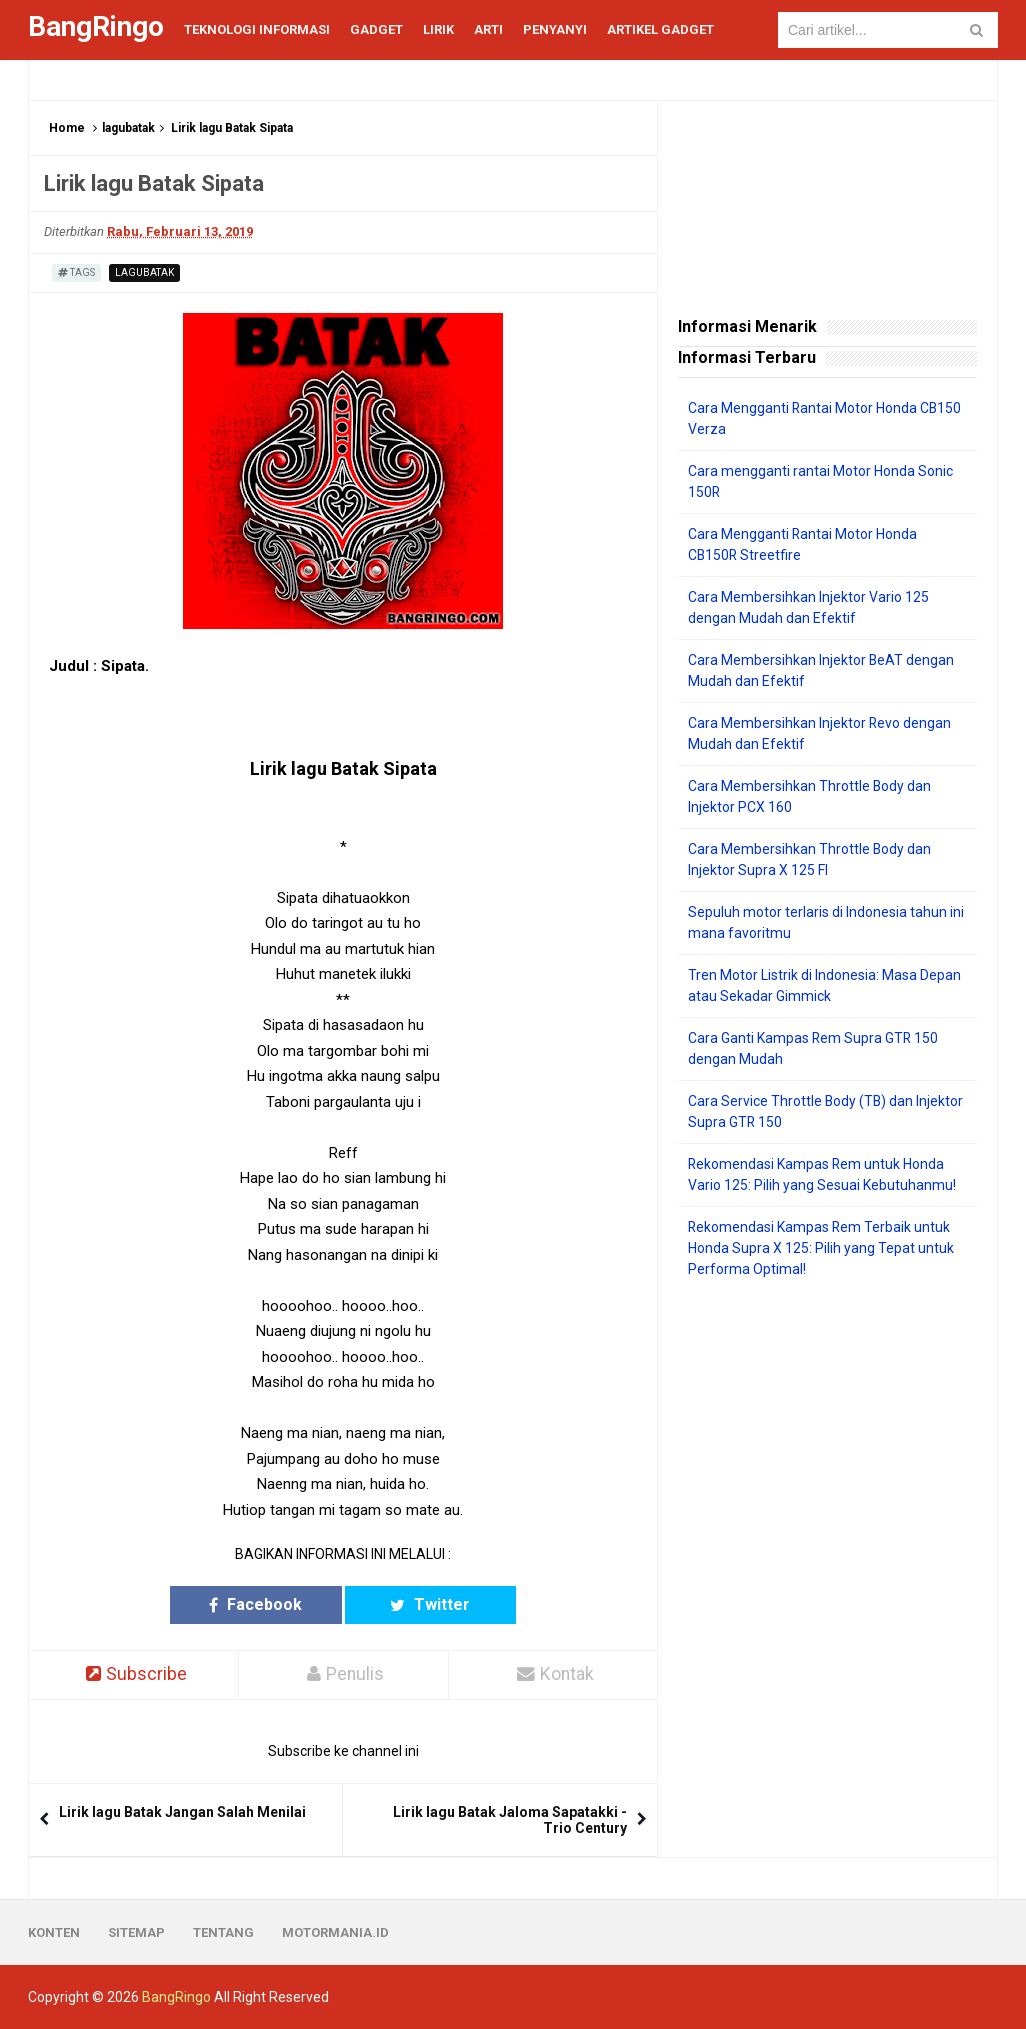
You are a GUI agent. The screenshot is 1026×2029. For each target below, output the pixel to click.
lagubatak (128, 128)
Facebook (265, 1604)
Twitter (421, 1604)
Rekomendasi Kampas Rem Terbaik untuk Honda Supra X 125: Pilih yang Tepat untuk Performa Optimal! (821, 1248)
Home (67, 128)
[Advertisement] (827, 1425)
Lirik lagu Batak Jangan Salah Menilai (182, 1812)
